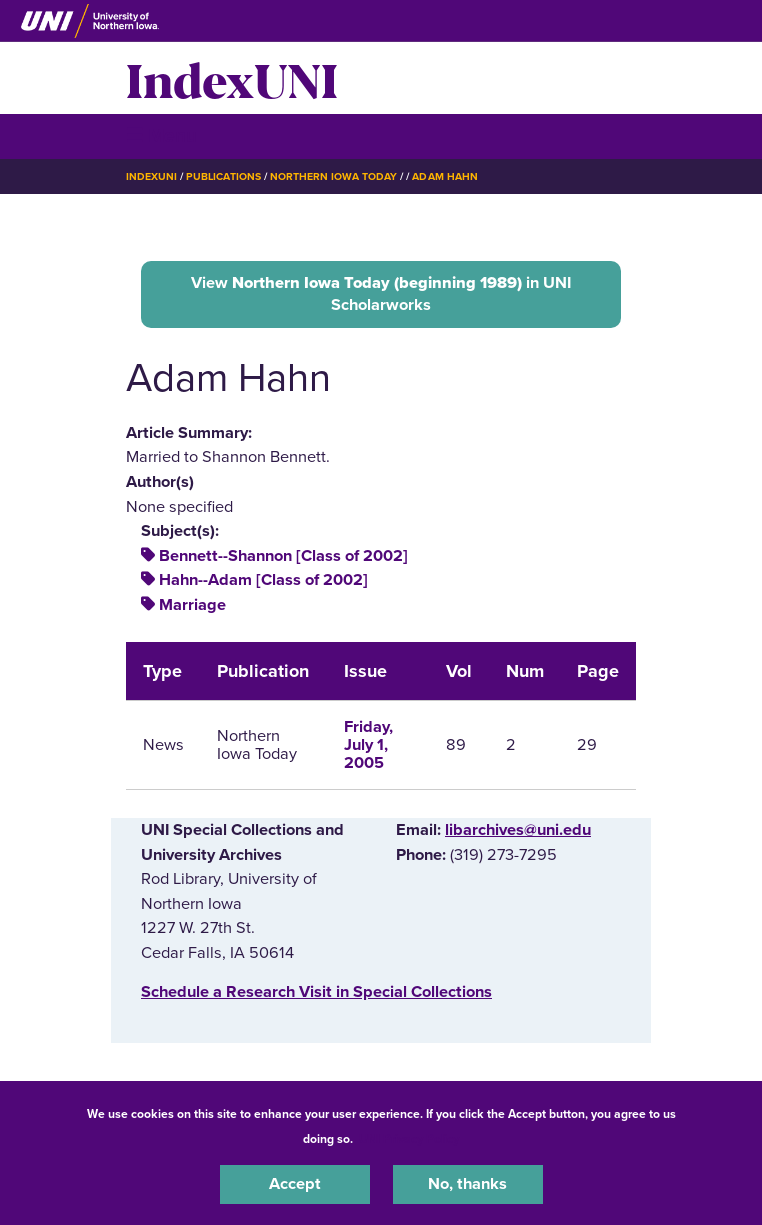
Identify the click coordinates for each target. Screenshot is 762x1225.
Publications (223, 176)
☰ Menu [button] (161, 135)
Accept (295, 1184)
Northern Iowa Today (334, 176)
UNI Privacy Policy (409, 1139)
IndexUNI (232, 78)
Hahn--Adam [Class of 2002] (263, 580)
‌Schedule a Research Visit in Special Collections (316, 992)
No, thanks (467, 1184)
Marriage (192, 605)
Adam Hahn (444, 176)
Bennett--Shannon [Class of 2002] (283, 556)
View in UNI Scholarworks (381, 294)
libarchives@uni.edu (518, 830)
